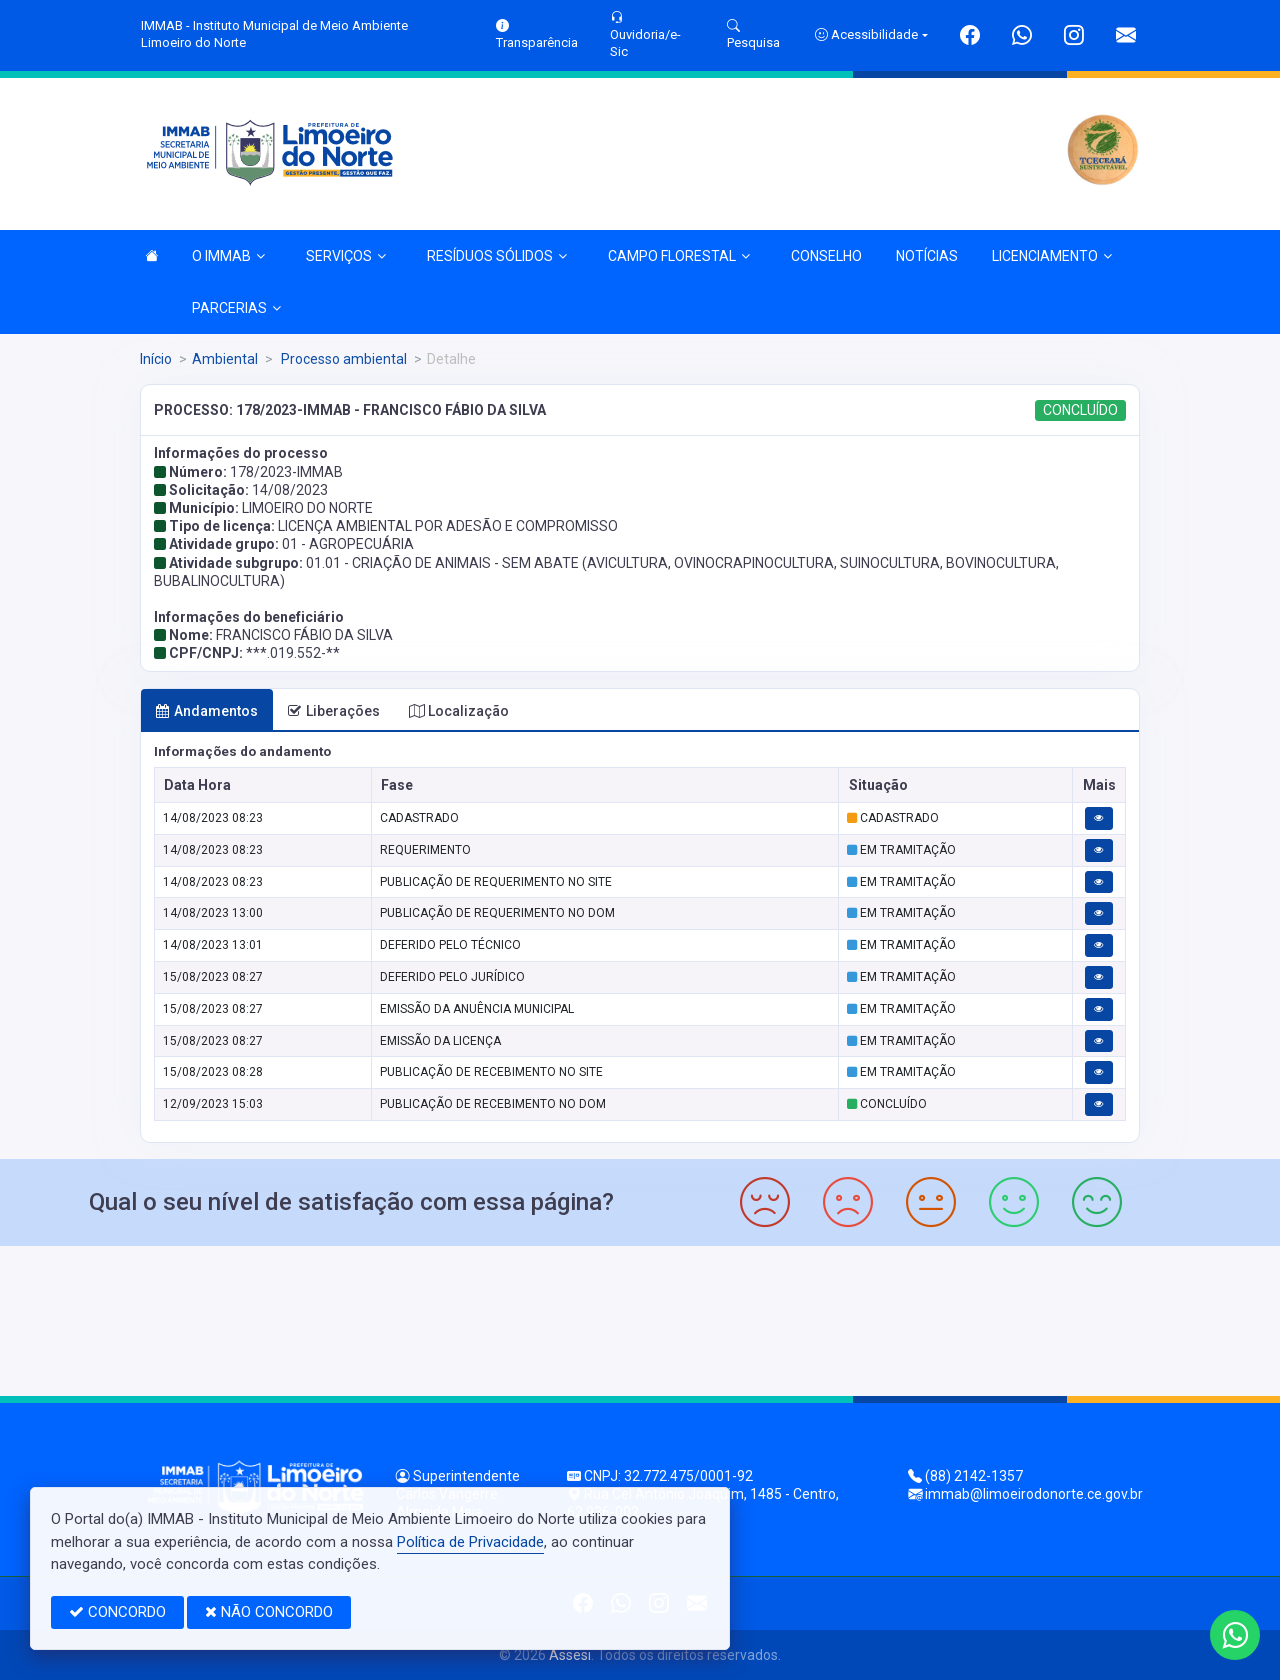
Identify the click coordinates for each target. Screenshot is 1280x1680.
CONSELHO (826, 256)
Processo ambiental (342, 359)
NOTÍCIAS (927, 256)
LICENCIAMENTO (1052, 256)
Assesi (570, 1655)
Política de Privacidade (470, 1542)
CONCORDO (117, 1612)
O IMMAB (228, 256)
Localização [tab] (459, 711)
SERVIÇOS (346, 256)
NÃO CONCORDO (269, 1612)
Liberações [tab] (333, 711)
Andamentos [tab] (206, 711)
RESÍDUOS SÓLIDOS (497, 256)
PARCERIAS (236, 308)
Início (156, 359)
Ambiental (225, 359)
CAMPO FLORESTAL (679, 256)
